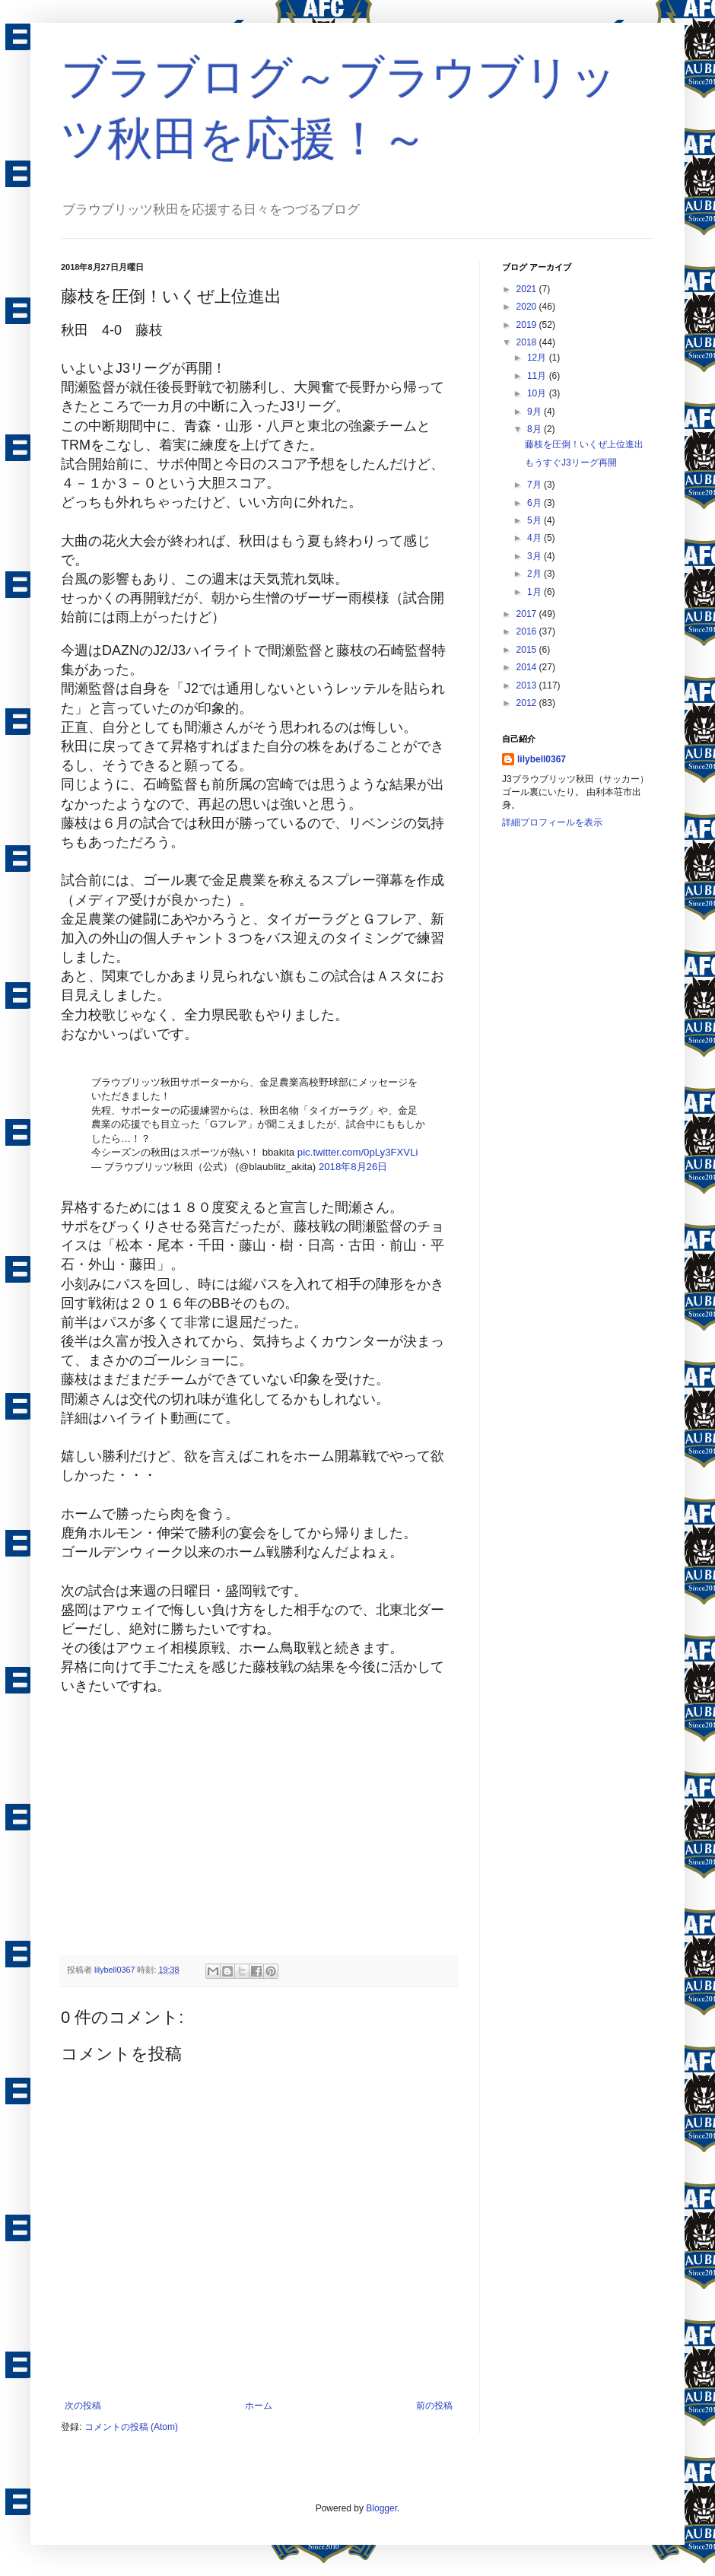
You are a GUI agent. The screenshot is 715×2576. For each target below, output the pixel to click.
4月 (535, 538)
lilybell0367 (541, 759)
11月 (538, 375)
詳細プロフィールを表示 (552, 822)
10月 (538, 393)
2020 (527, 306)
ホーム (258, 2405)
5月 (535, 520)
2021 (527, 289)
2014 (527, 667)
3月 (535, 556)
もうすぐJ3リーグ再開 (571, 462)
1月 (535, 592)
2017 (527, 614)
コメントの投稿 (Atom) (131, 2427)
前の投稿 (434, 2405)
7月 (535, 484)
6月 (535, 503)
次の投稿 (83, 2405)
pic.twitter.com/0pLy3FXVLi (357, 1152)
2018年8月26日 (353, 1166)
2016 (527, 631)
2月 (535, 573)
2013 (527, 685)
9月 (535, 411)
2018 (527, 342)
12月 (538, 357)
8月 (535, 429)
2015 (527, 649)
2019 (527, 325)
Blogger (381, 2508)
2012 (527, 703)
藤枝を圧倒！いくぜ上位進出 (584, 444)
